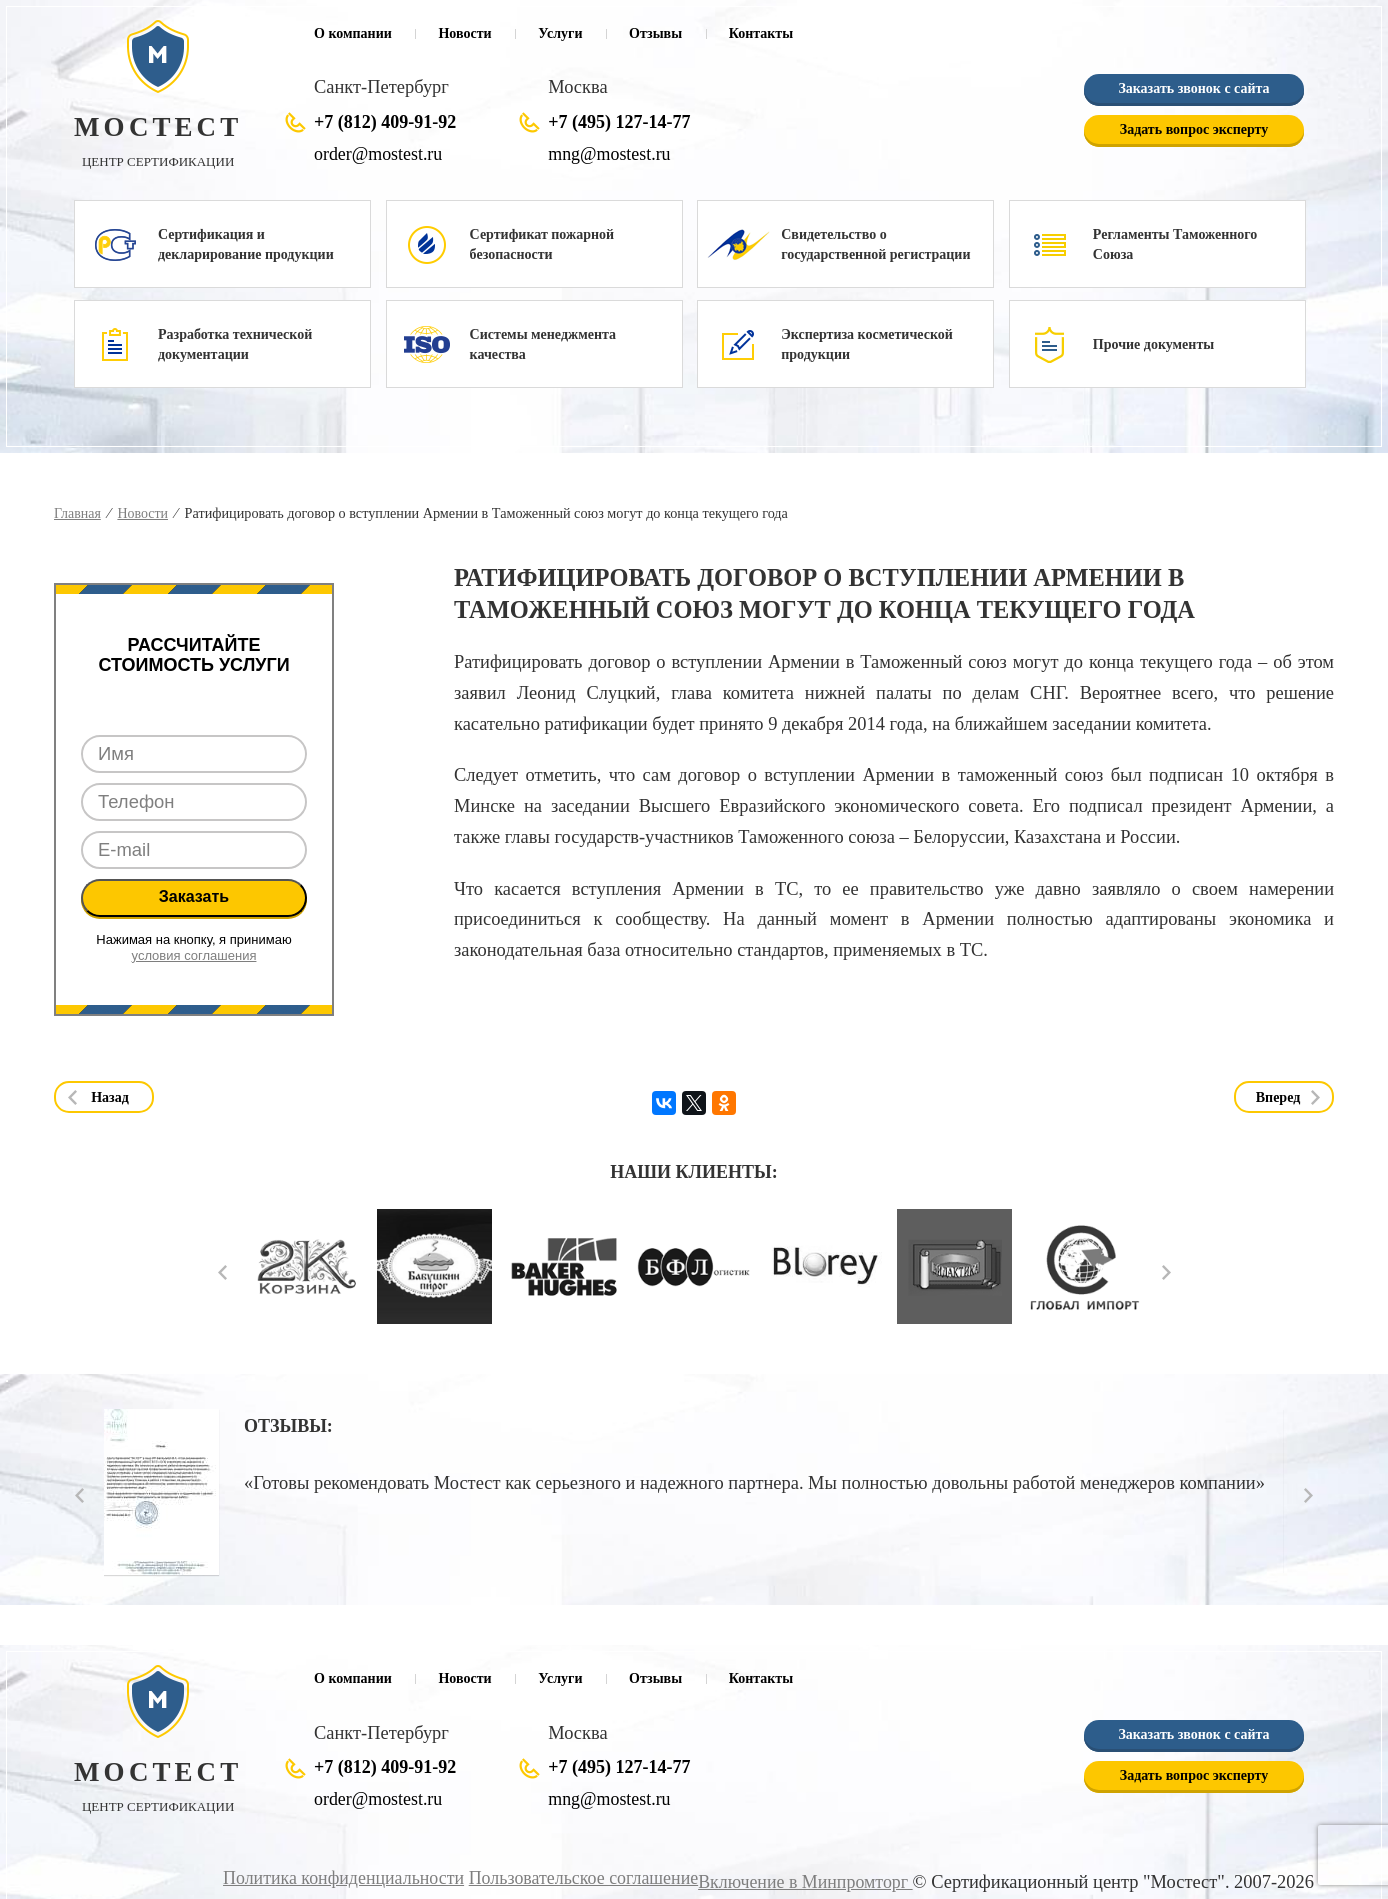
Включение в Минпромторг (802, 1881)
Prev (222, 1271)
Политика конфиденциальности (327, 1877)
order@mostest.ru (380, 154)
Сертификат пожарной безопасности (542, 244)
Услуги (560, 33)
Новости (464, 33)
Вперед (1278, 1097)
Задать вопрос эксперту (1194, 129)
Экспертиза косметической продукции (867, 344)
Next (1166, 1271)
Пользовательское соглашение (574, 1877)
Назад (110, 1097)
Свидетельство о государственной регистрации (875, 244)
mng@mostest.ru (611, 154)
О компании (353, 33)
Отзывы (655, 33)
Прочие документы (1153, 344)
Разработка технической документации (235, 344)
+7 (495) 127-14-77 (619, 122)
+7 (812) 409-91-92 (385, 122)
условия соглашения (194, 955)
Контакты (761, 33)
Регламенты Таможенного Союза (1175, 244)
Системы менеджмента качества (543, 344)
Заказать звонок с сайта (1193, 88)
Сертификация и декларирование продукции (246, 244)
